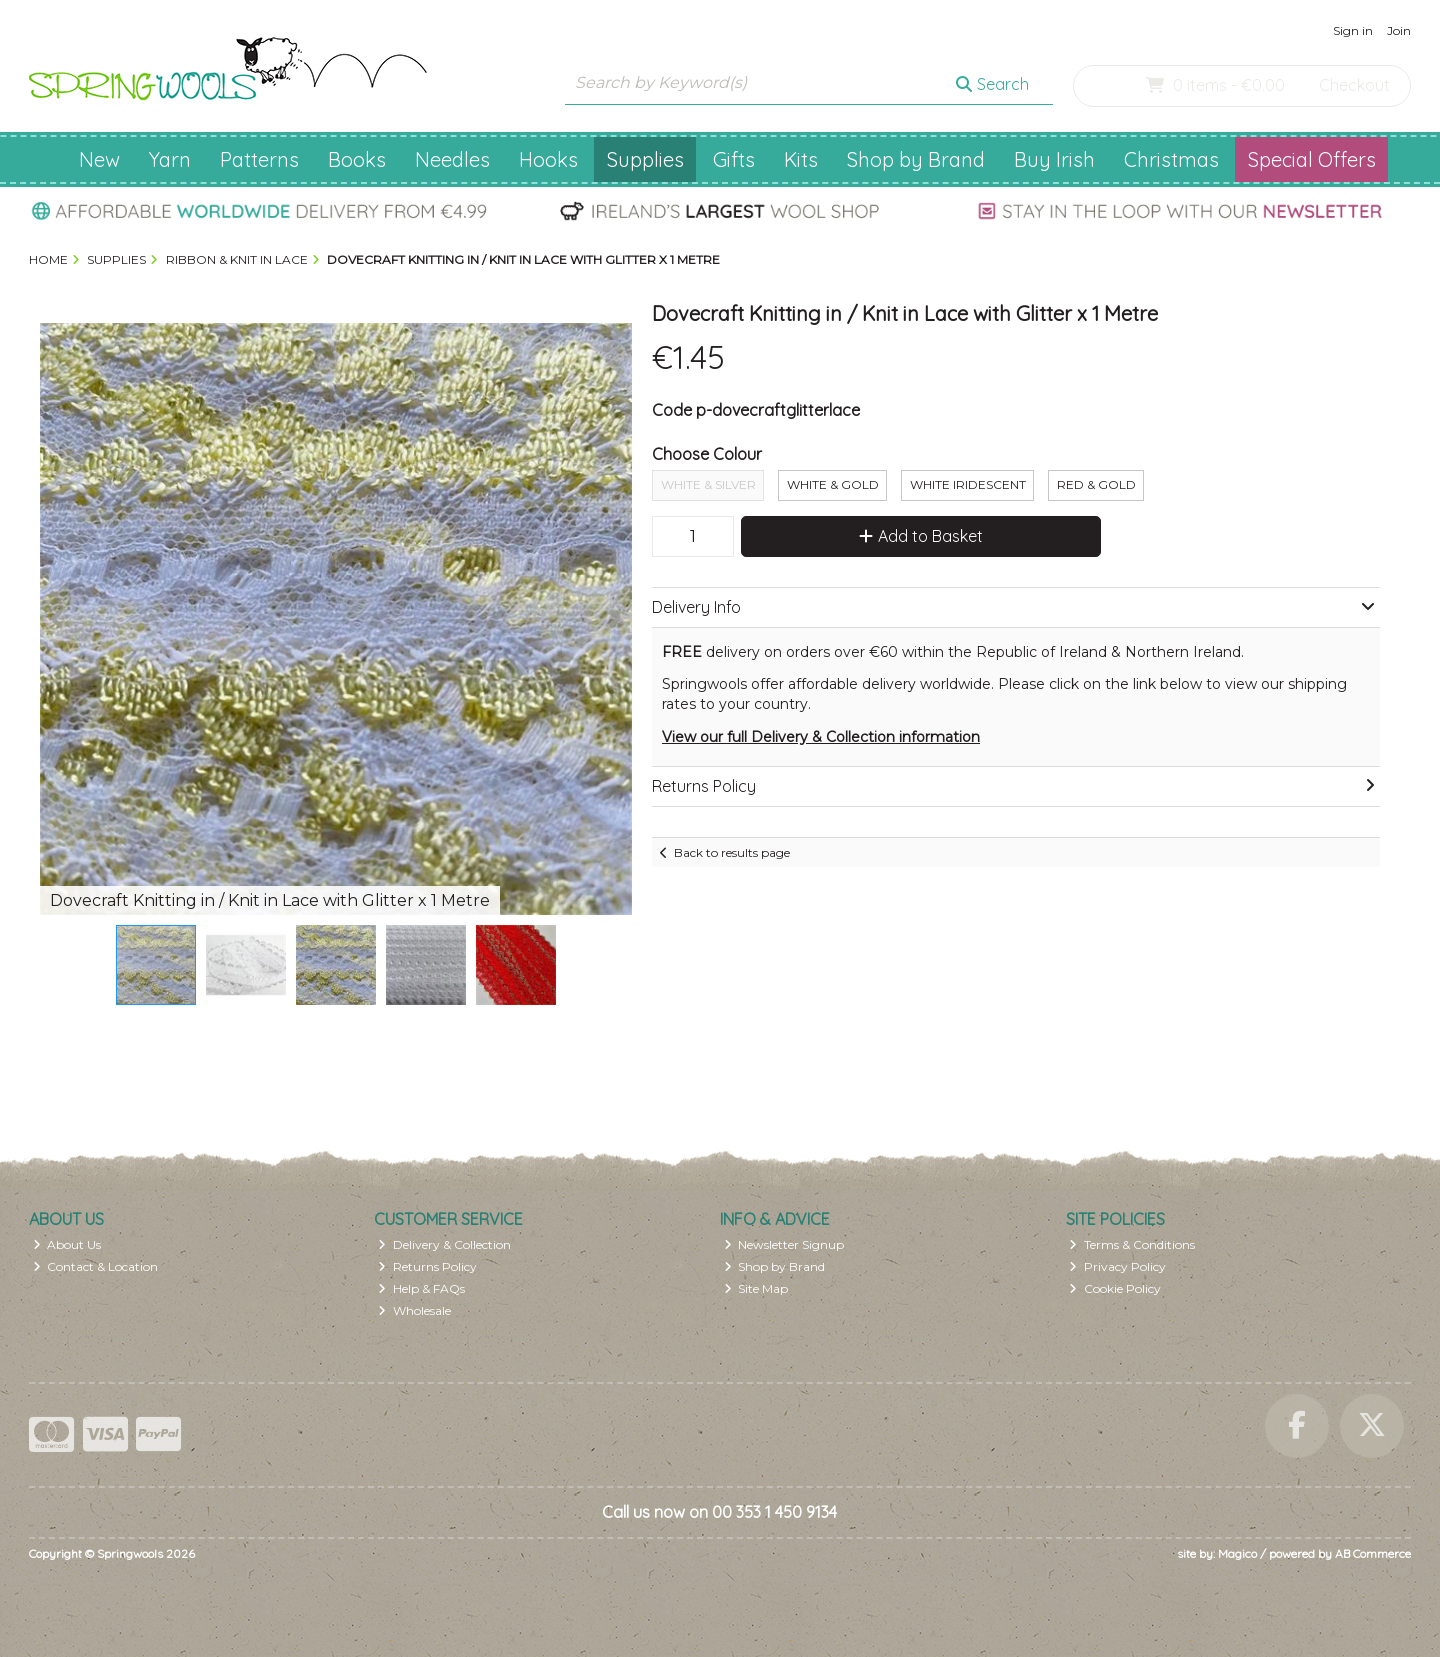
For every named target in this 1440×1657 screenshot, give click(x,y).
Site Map (756, 1288)
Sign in (1353, 30)
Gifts (734, 159)
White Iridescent (968, 484)
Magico (1237, 1553)
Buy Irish (1054, 159)
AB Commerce (1373, 1553)
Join (1399, 30)
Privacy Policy (1117, 1266)
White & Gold (833, 484)
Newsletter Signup (784, 1244)
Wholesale (414, 1310)
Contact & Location (96, 1266)
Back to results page (732, 852)
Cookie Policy (1115, 1288)
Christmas (1171, 159)
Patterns (259, 159)
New (99, 159)
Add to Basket (921, 536)
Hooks (548, 159)
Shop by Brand (916, 159)
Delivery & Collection (444, 1244)
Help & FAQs (421, 1288)
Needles (452, 159)
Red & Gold (1096, 484)
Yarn (170, 159)
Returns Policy (427, 1266)
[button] (614, 341)
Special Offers (1312, 159)
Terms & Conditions (1132, 1244)
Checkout (1354, 85)
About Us (67, 1244)
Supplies (645, 159)
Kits (801, 159)
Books (357, 159)
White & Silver (708, 484)
